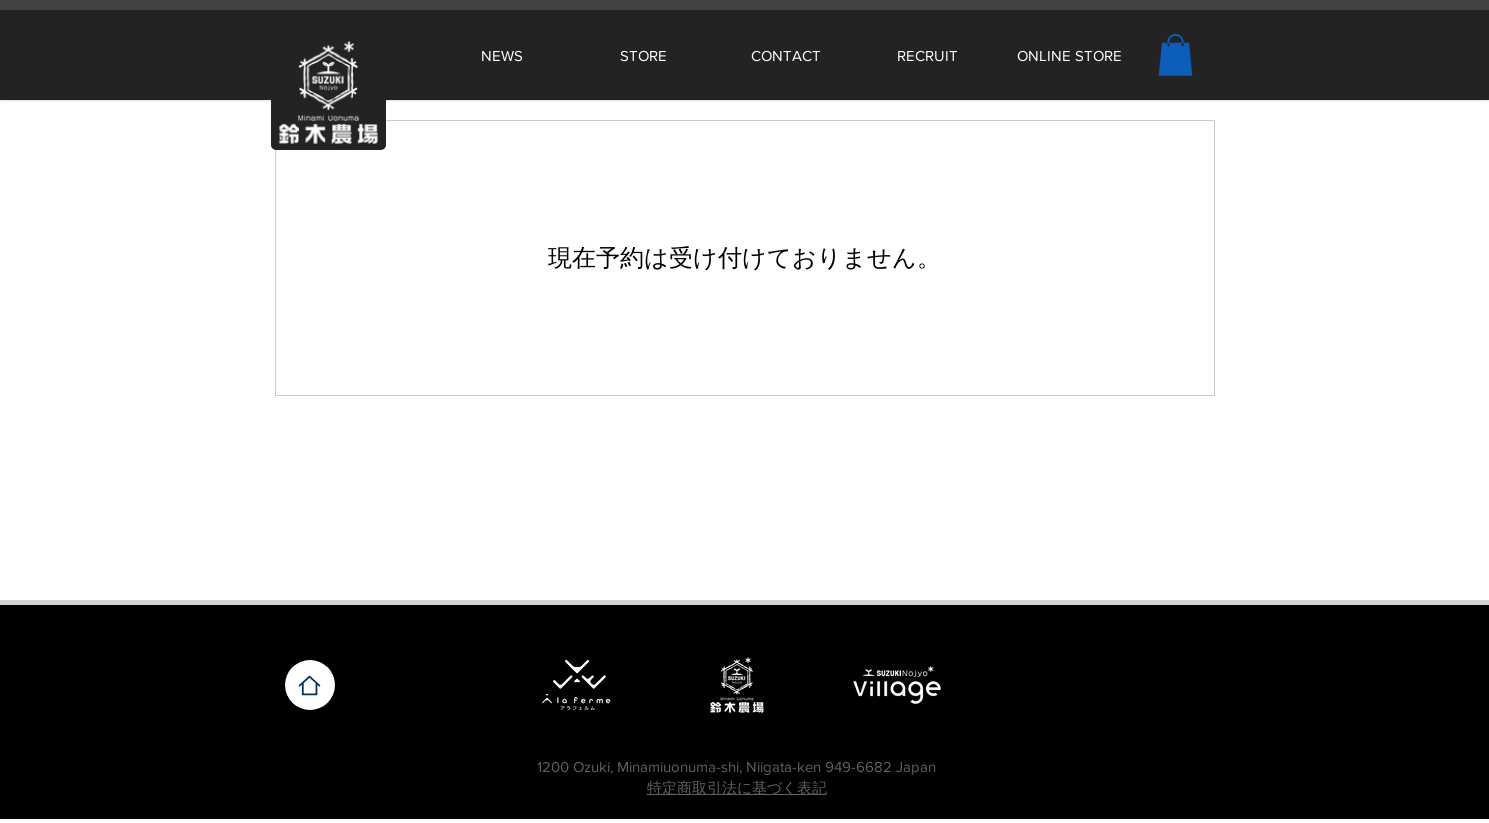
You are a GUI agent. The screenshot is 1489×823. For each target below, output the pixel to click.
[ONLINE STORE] (1070, 55)
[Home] (310, 685)
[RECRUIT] (928, 55)
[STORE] (644, 55)
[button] (1175, 55)
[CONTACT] (786, 55)
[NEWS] (502, 55)
